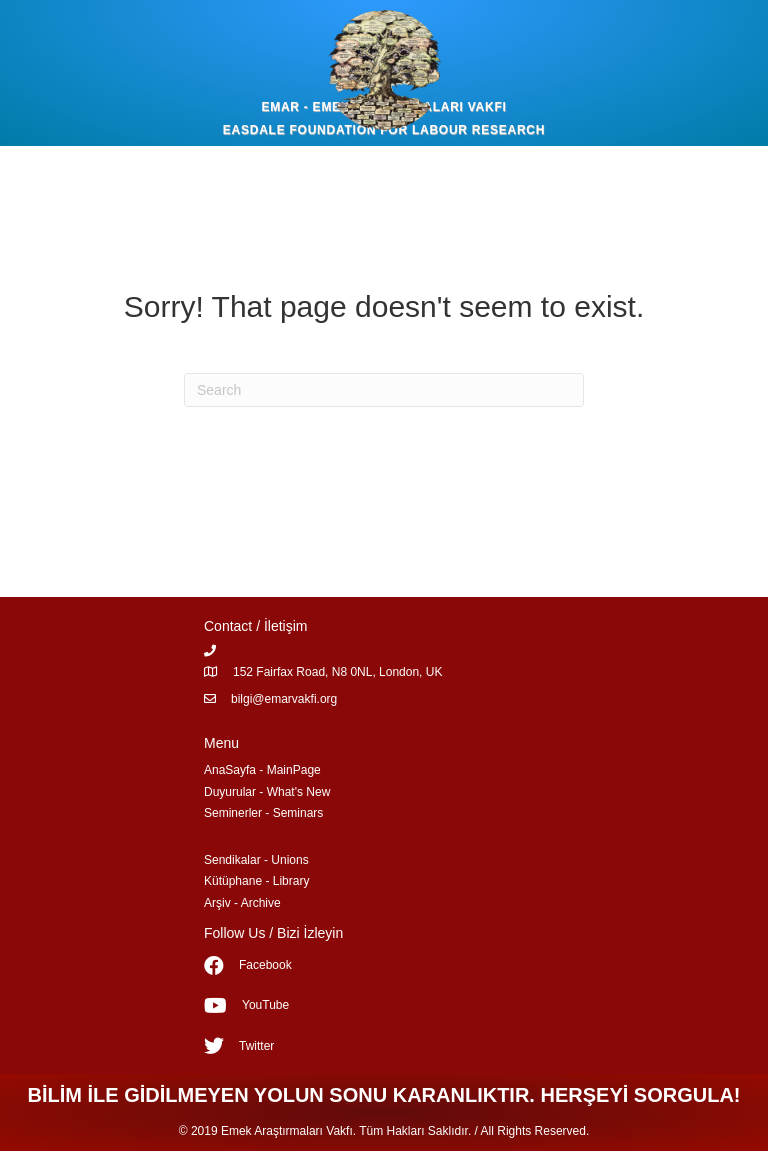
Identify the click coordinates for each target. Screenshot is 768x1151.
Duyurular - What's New (267, 792)
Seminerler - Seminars (263, 813)
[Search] (384, 390)
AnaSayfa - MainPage (262, 770)
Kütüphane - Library (256, 881)
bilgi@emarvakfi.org (284, 699)
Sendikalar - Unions (256, 860)
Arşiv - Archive (242, 903)
